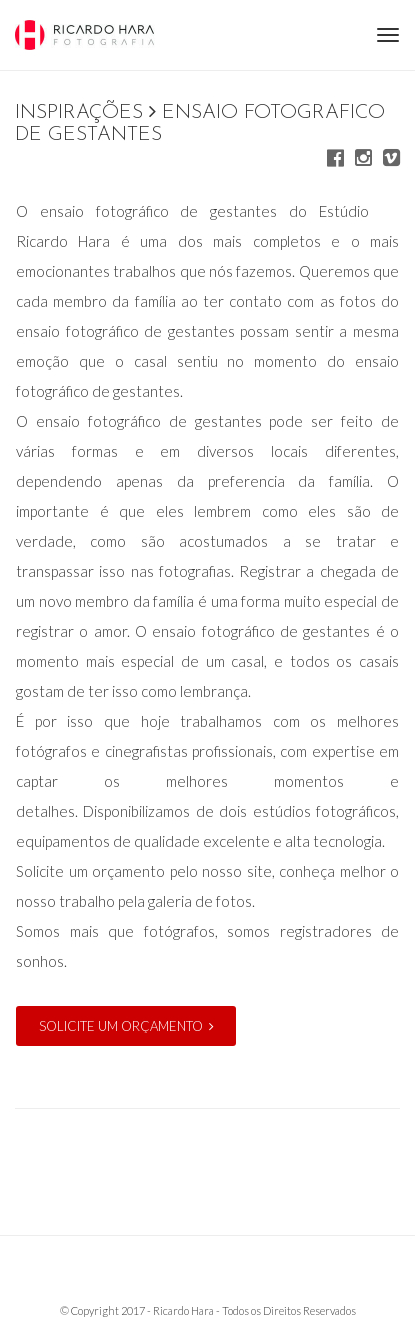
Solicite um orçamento (126, 1026)
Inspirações (79, 113)
